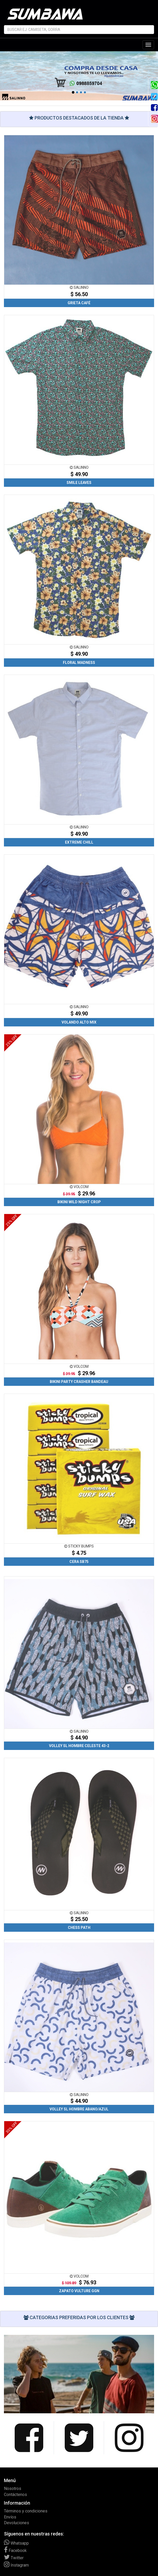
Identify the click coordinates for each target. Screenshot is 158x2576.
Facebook (15, 2550)
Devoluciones (16, 2522)
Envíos (10, 2517)
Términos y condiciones (25, 2511)
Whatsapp (16, 2543)
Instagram (16, 2565)
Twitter (14, 2557)
